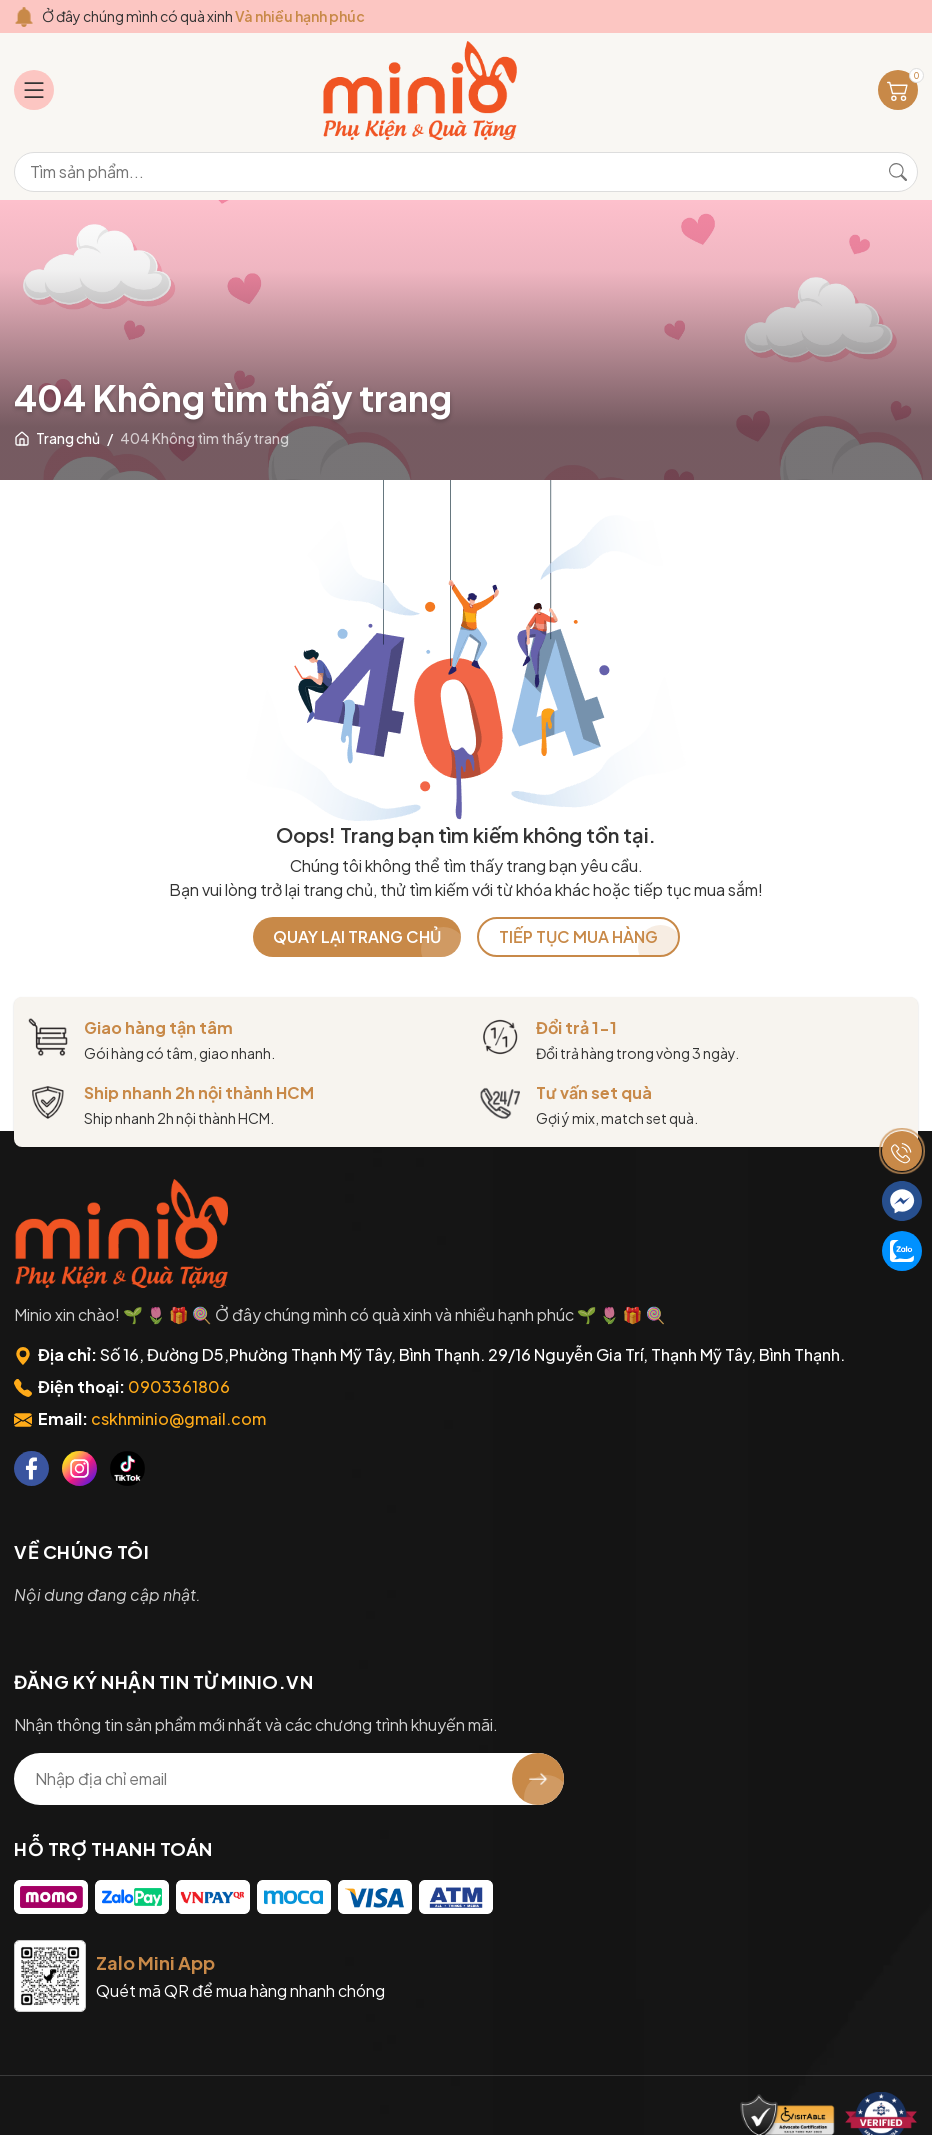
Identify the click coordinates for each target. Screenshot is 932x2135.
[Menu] (34, 90)
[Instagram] (79, 1468)
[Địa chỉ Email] (289, 1779)
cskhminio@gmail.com (178, 1418)
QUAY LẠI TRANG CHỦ (357, 936)
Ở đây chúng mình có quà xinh (203, 16)
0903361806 (179, 1386)
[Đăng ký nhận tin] (538, 1779)
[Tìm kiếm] (898, 172)
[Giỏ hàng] (898, 90)
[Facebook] (31, 1468)
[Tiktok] (127, 1468)
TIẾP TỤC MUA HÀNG (578, 936)
